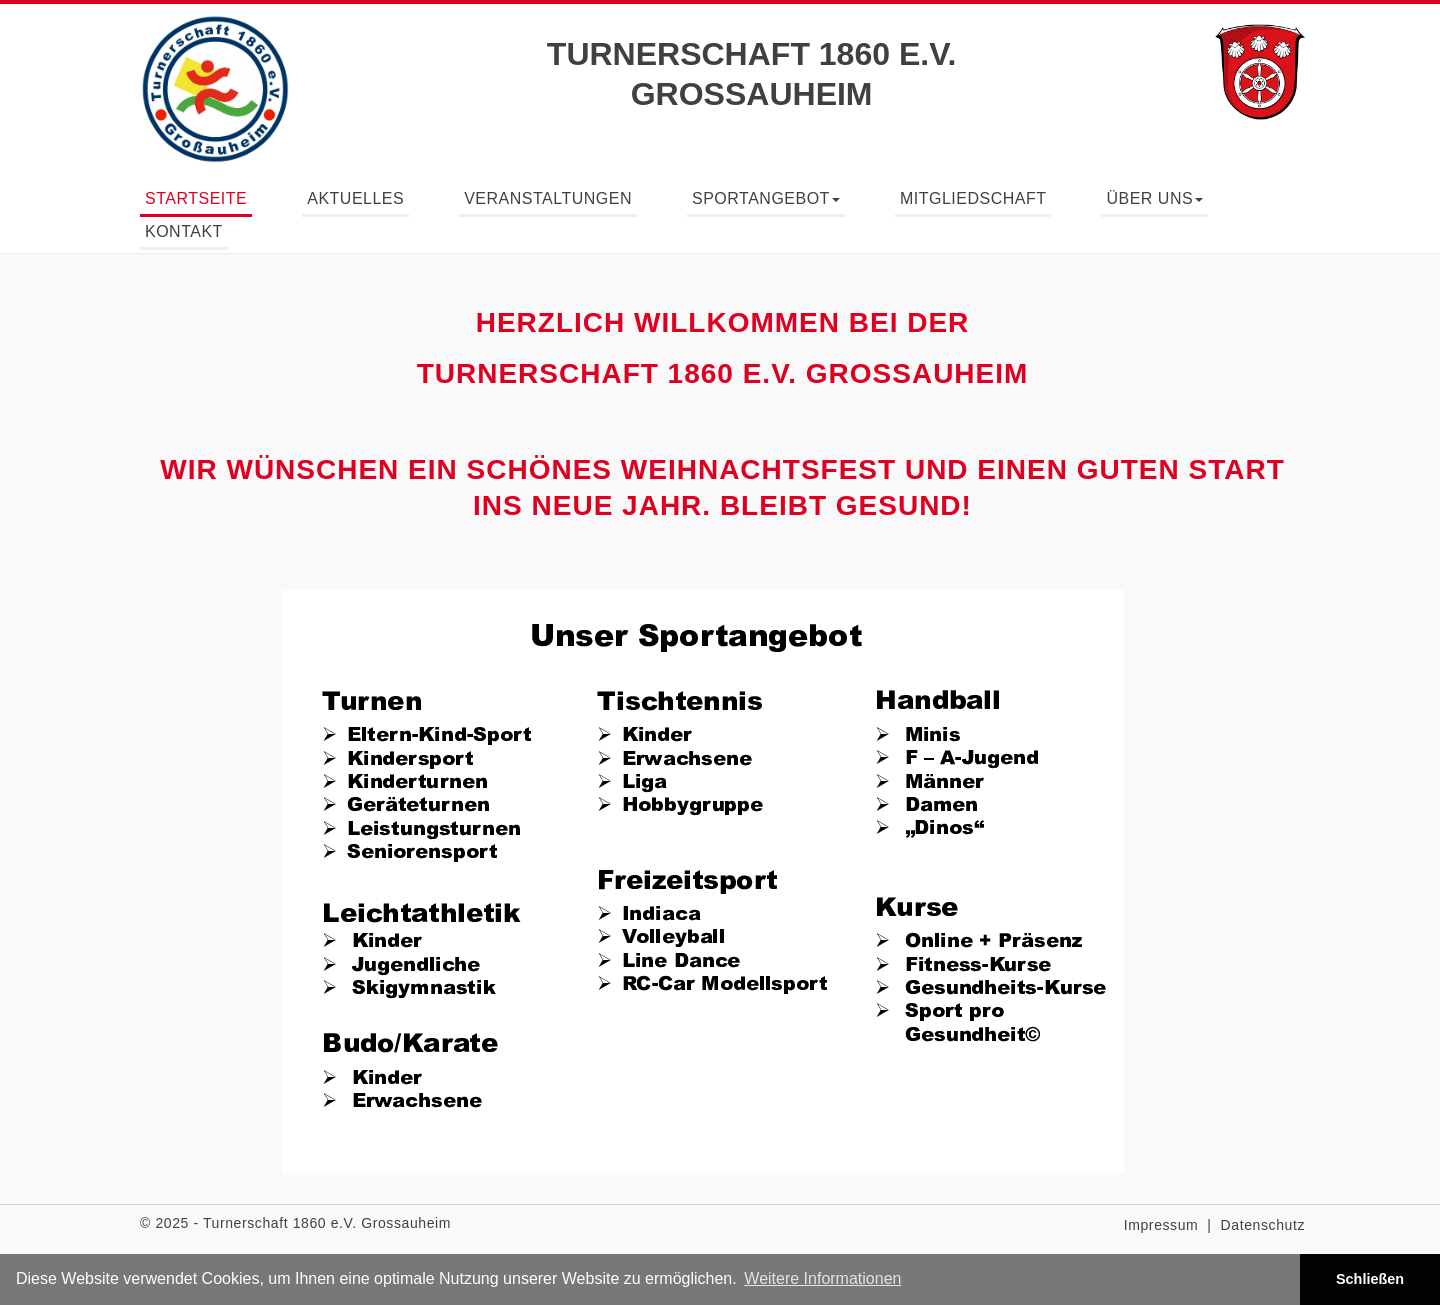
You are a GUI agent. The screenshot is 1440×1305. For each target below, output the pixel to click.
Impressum (1161, 1225)
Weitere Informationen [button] (822, 1278)
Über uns (1154, 198)
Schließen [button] (1370, 1279)
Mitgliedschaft (973, 198)
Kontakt (184, 231)
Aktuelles (355, 198)
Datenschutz (1263, 1225)
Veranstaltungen (548, 198)
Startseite (196, 198)
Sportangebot (766, 198)
